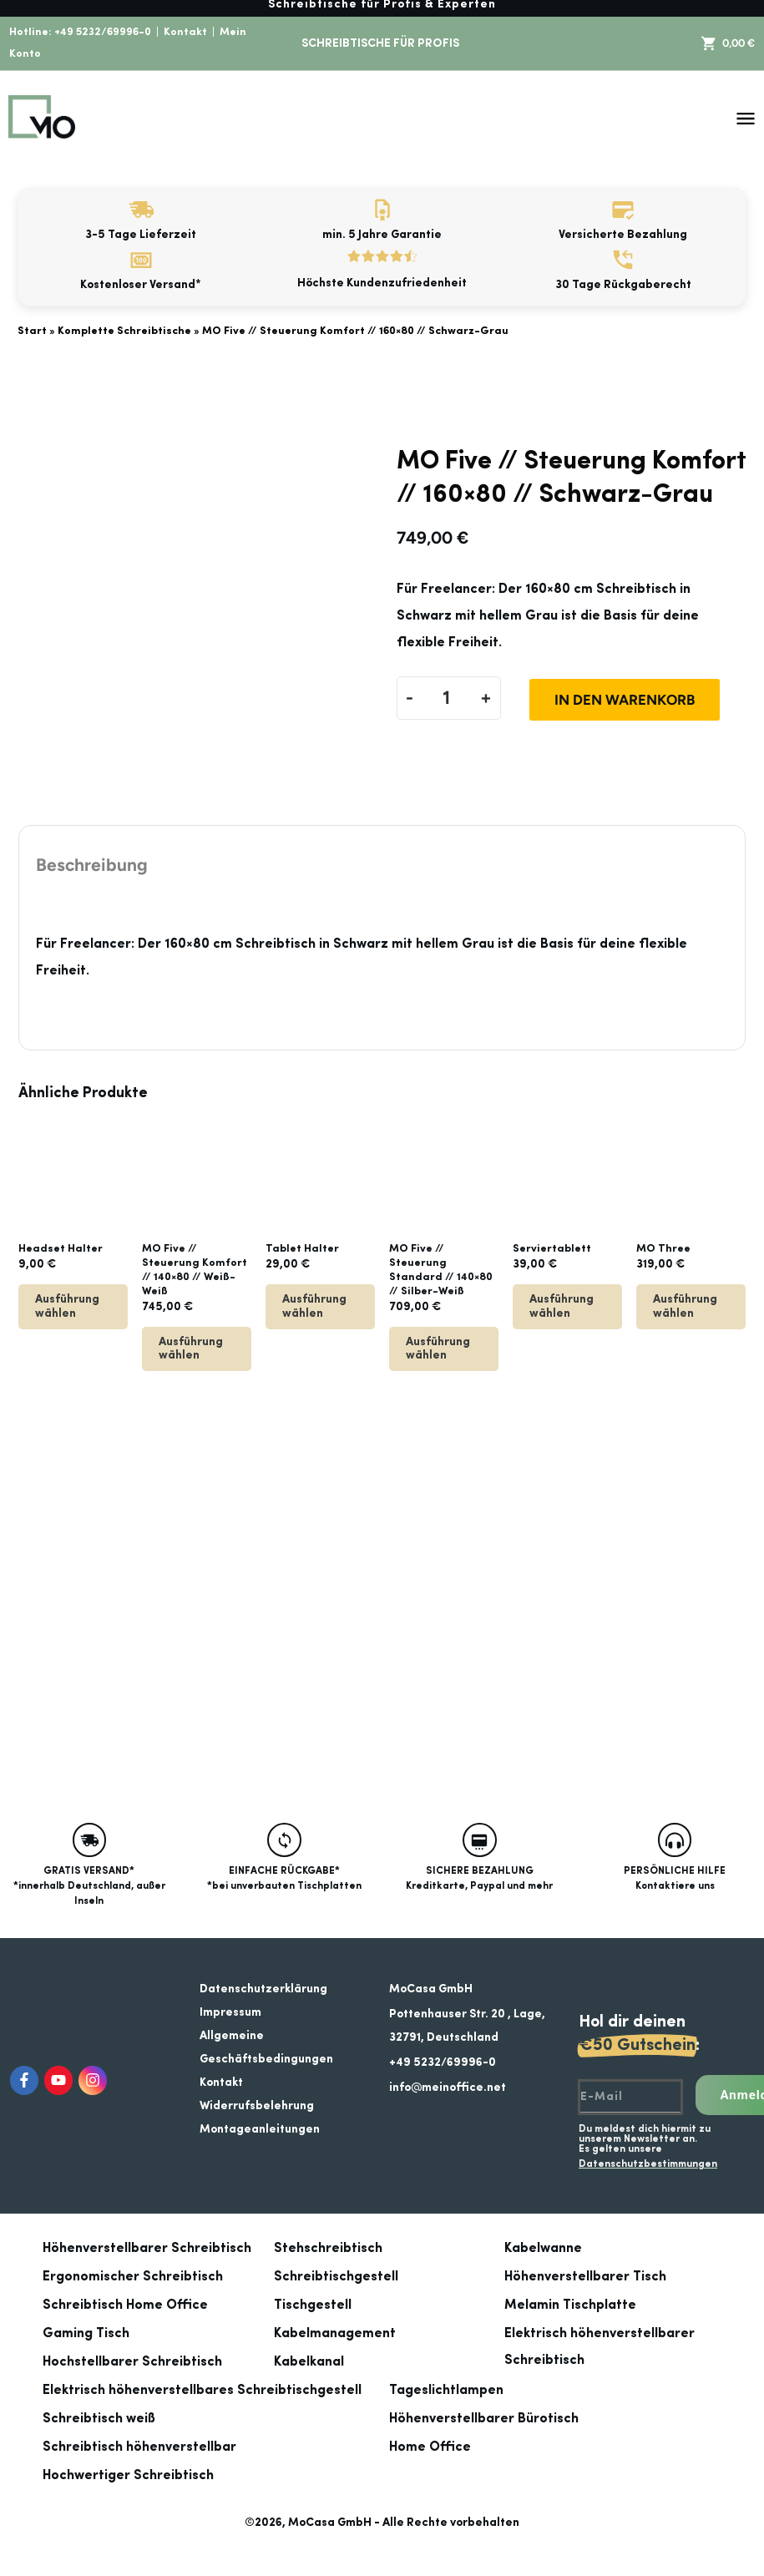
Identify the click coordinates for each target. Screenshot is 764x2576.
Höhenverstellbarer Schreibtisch (147, 2248)
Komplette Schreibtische (124, 331)
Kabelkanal (309, 2362)
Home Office (430, 2447)
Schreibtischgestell (336, 2277)
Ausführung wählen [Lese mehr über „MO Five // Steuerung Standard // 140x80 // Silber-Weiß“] (438, 1349)
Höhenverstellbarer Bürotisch (484, 2419)
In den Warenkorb (624, 699)
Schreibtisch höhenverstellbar (139, 2447)
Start (32, 331)
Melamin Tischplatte (570, 2305)
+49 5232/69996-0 (102, 32)
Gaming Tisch (86, 2334)
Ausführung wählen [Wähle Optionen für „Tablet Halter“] (314, 1306)
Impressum (230, 2012)
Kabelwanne (543, 2248)
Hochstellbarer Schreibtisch (132, 2362)
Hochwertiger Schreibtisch (128, 2475)
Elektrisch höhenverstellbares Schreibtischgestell (202, 2390)
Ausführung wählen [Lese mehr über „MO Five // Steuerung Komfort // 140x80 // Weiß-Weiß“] (191, 1349)
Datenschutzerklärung (263, 1989)
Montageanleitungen (260, 2129)
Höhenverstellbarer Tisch (585, 2277)
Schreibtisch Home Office (125, 2305)
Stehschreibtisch (328, 2248)
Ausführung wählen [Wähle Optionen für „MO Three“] (685, 1306)
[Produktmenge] (446, 697)
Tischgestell (313, 2305)
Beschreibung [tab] (92, 864)
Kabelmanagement (335, 2334)
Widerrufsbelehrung (257, 2106)
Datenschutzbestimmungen (648, 2164)
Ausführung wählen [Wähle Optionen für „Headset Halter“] (67, 1306)
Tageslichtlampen (446, 2390)
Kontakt (185, 32)
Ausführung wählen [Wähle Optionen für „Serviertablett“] (561, 1306)
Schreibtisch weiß (99, 2419)
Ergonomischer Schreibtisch (133, 2277)
